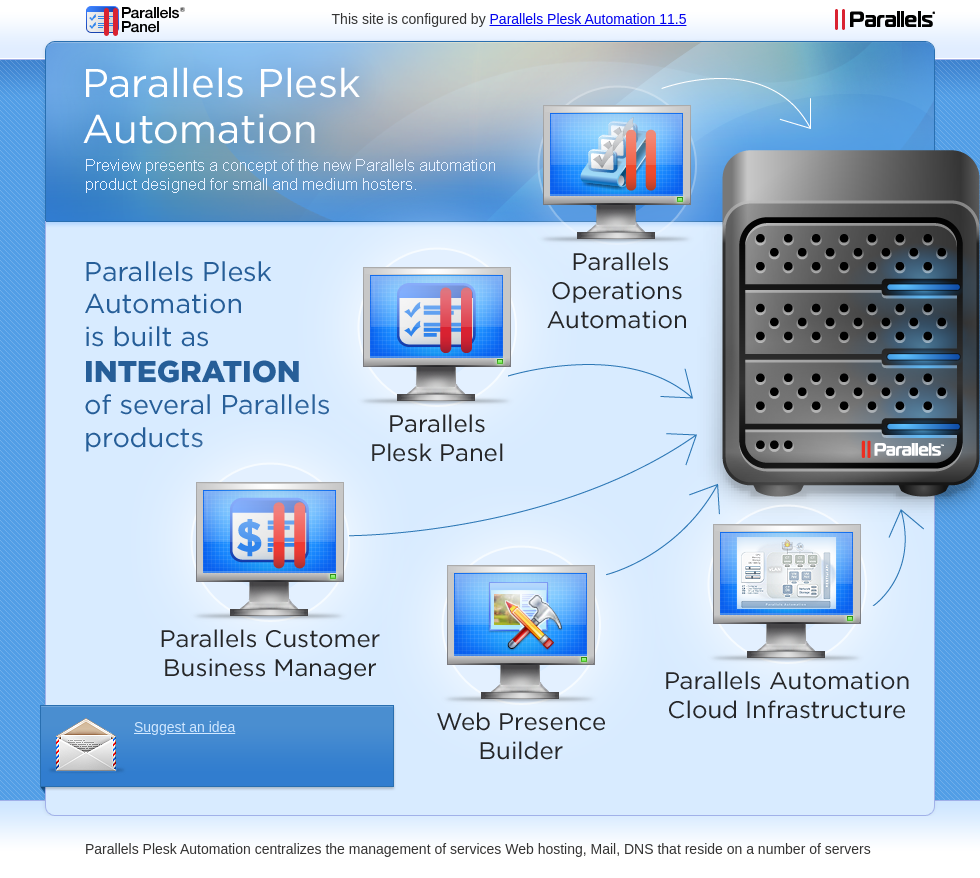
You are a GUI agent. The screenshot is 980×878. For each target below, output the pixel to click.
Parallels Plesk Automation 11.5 (588, 19)
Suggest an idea (184, 727)
